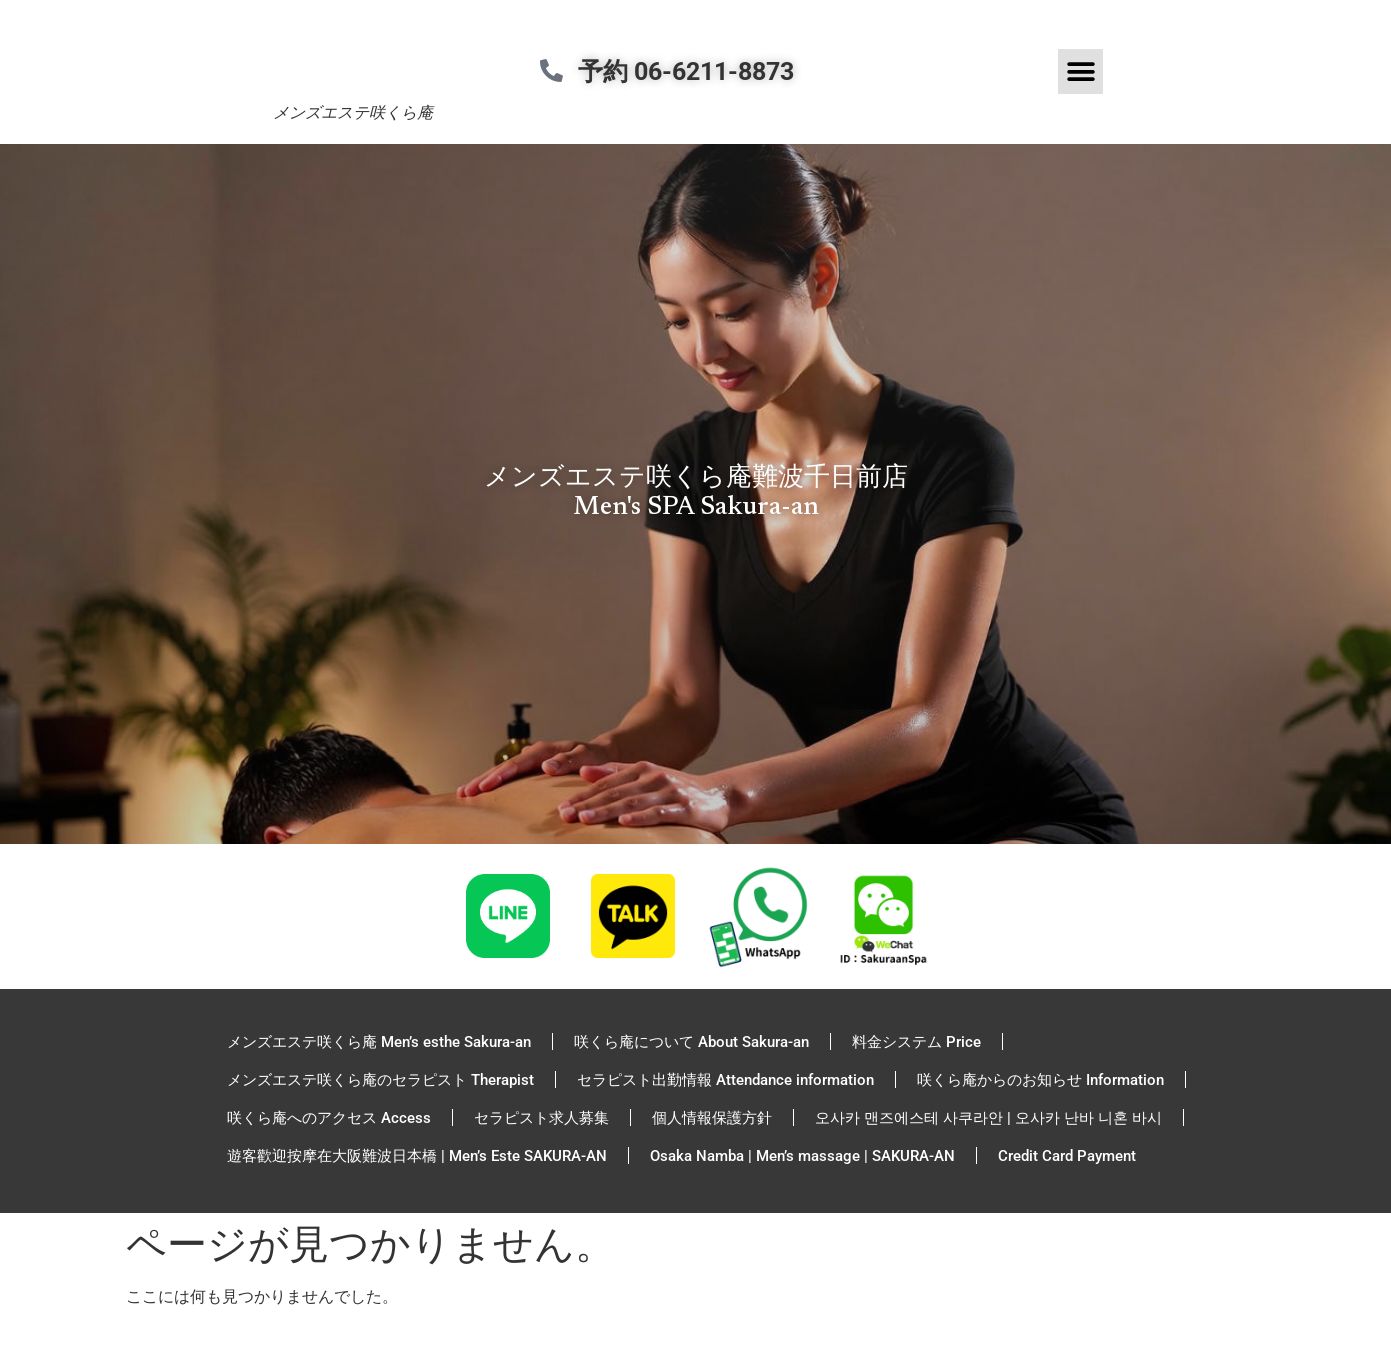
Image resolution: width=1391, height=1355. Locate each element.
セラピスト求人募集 (541, 1118)
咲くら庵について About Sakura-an (691, 1042)
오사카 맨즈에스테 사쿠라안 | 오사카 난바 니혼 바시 (988, 1118)
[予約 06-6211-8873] (558, 71)
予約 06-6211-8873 (699, 71)
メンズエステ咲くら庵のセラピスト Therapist (380, 1080)
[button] (1080, 71)
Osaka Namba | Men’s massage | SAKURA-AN (802, 1156)
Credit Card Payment (1067, 1156)
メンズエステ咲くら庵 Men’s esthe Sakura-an (379, 1042)
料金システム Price (916, 1042)
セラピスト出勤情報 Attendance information (725, 1080)
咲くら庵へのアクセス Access (329, 1118)
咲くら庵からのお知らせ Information (1040, 1080)
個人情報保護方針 (712, 1118)
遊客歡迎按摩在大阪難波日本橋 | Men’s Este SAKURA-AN (417, 1156)
